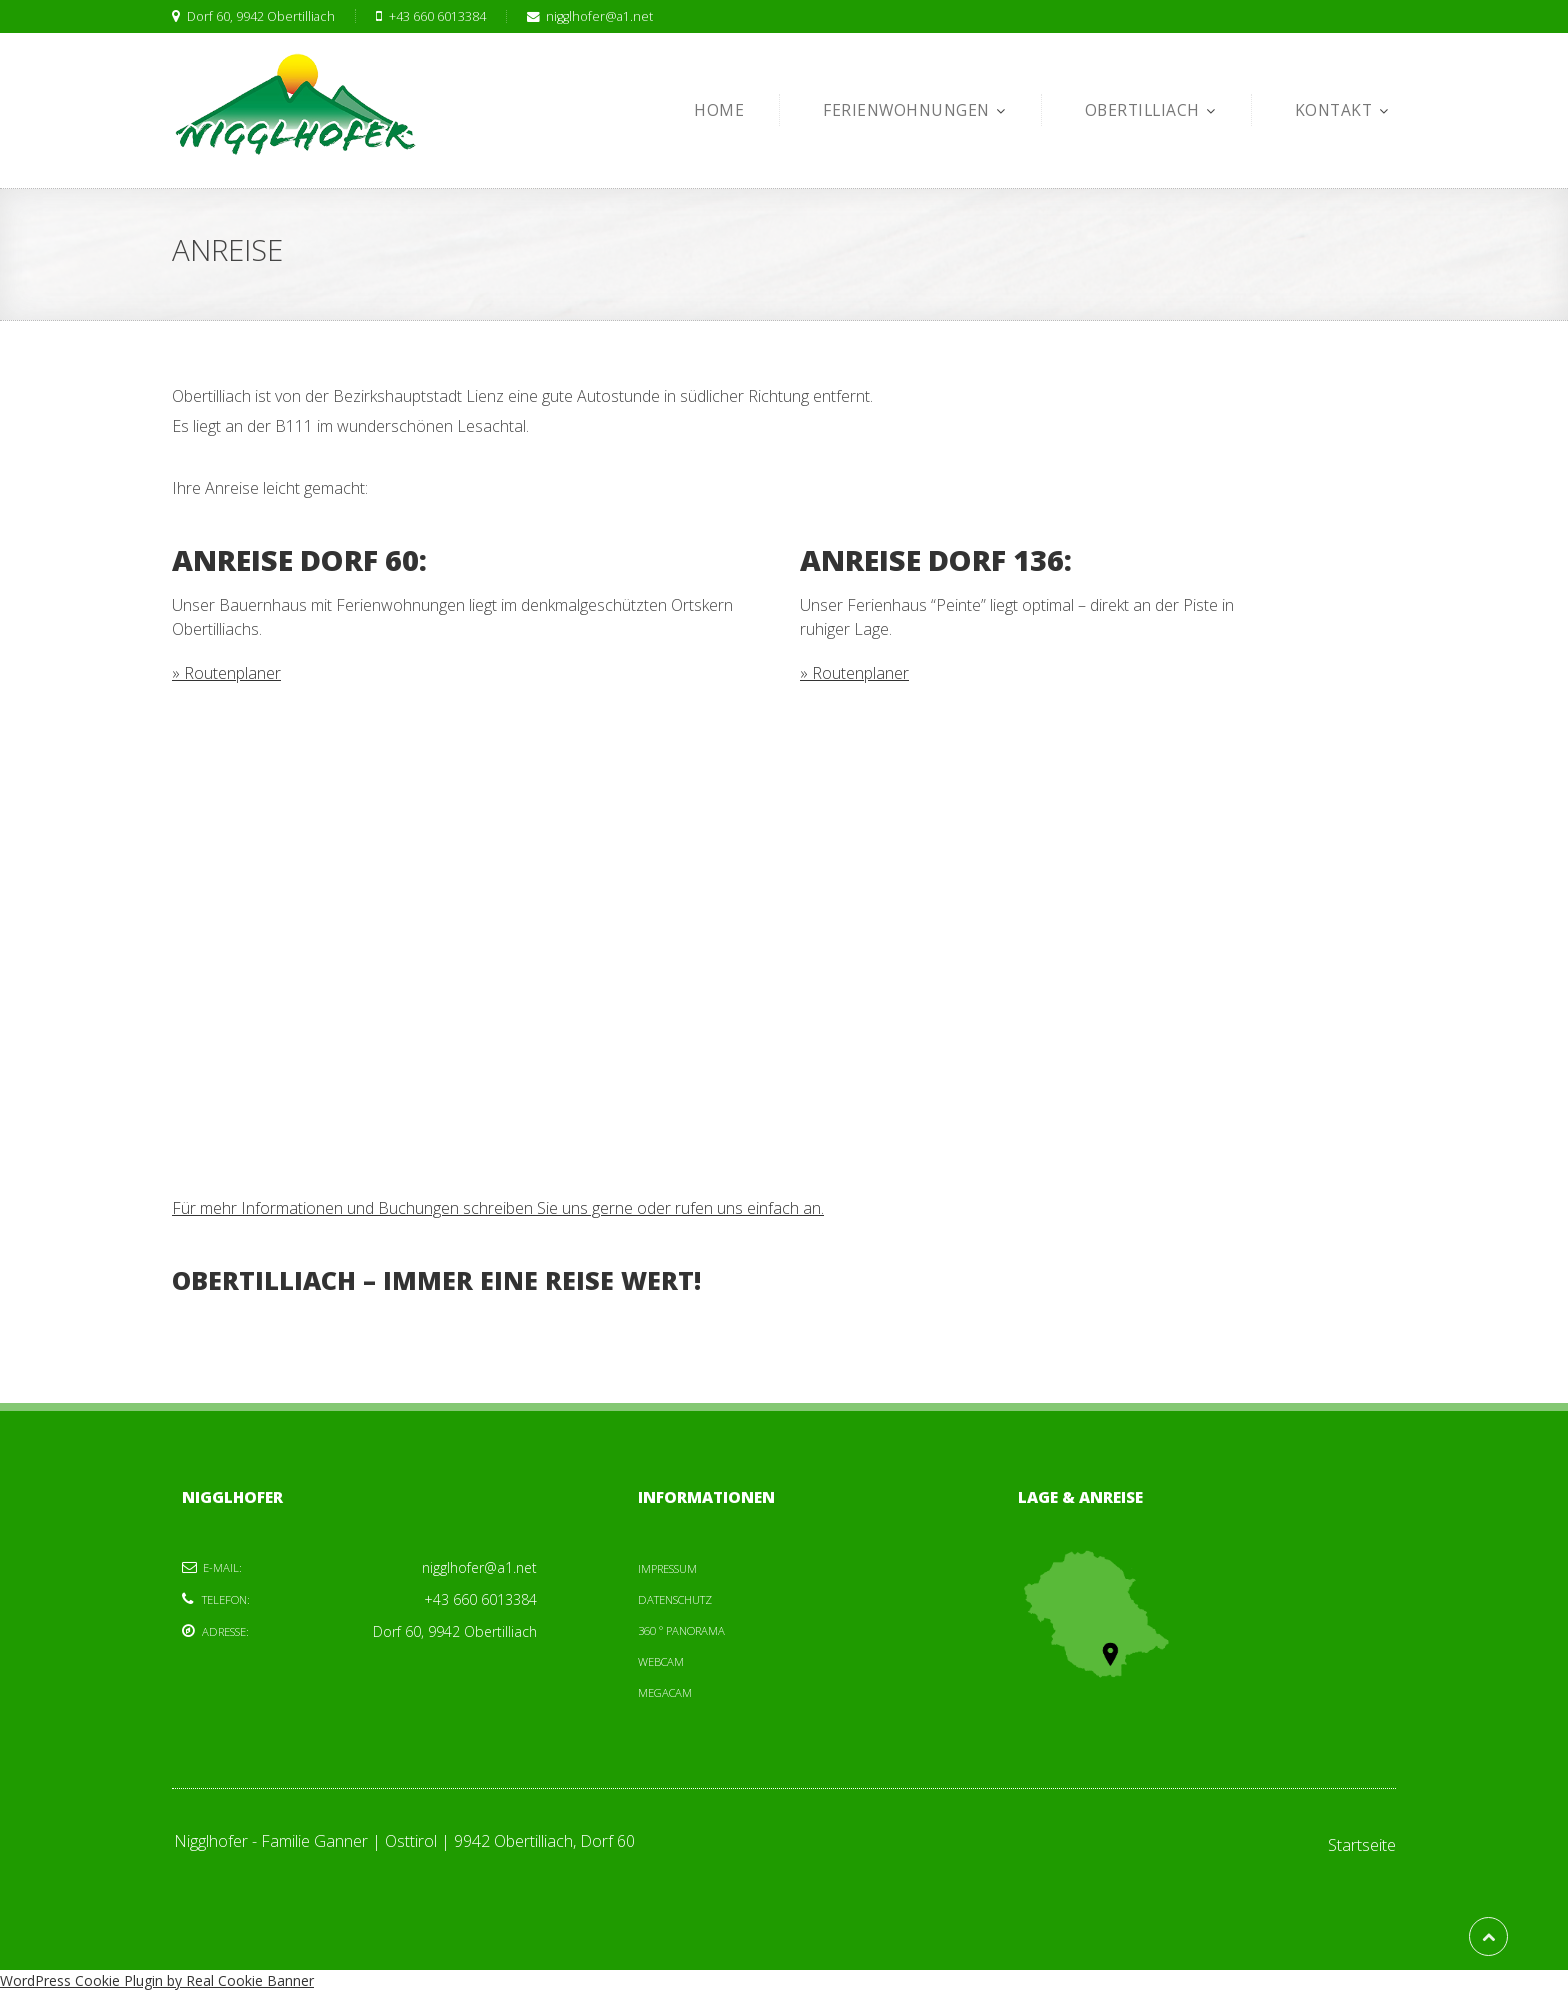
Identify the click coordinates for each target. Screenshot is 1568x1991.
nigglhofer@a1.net (579, 16)
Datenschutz (675, 1599)
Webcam (661, 1661)
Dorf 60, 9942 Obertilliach (253, 16)
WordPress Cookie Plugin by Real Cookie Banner (157, 1980)
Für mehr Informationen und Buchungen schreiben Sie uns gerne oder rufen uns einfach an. (498, 1208)
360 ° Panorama (681, 1630)
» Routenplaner (226, 673)
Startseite (1362, 1844)
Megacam (665, 1692)
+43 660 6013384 (420, 16)
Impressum (667, 1568)
